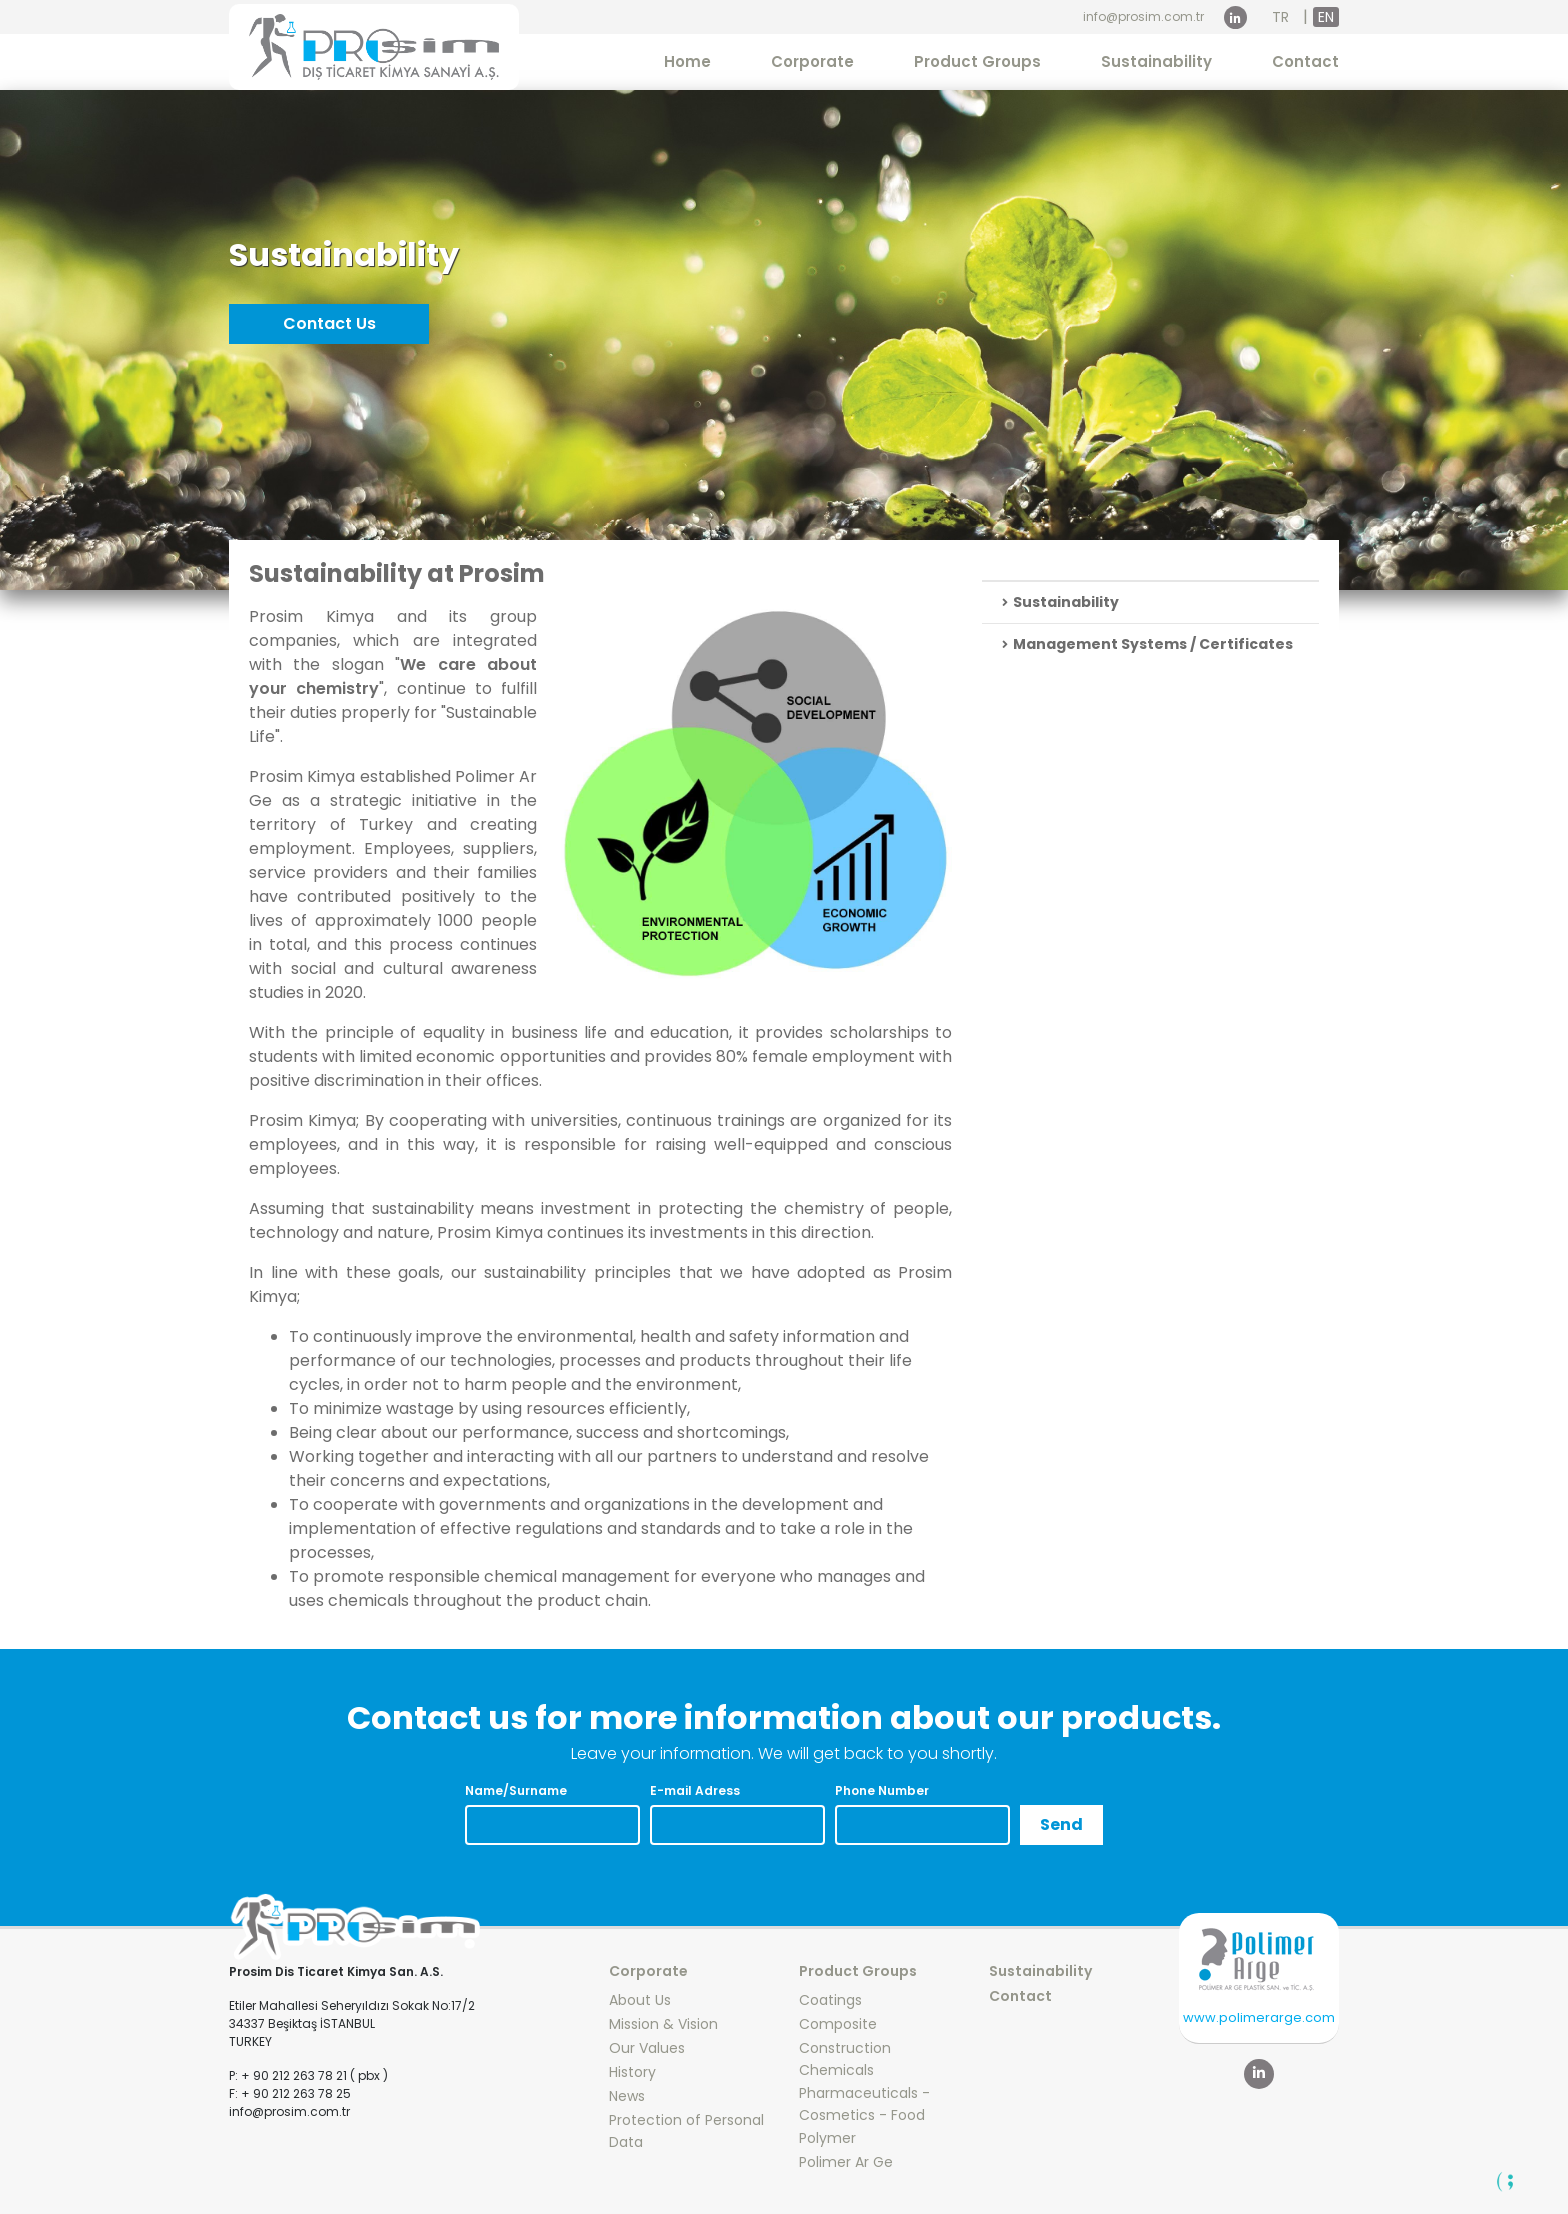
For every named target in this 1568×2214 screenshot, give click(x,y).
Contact (1305, 61)
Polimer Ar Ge (846, 2162)
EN (1326, 17)
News (627, 2096)
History (632, 2072)
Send (1061, 1824)
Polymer (827, 2138)
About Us (640, 2000)
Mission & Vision (663, 2024)
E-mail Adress (695, 1790)
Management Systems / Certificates (1147, 644)
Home (687, 61)
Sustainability (1156, 61)
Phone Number (882, 1790)
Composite (838, 2024)
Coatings (830, 2000)
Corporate (812, 61)
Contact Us (329, 323)
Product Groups (977, 61)
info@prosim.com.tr (1143, 16)
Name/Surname (516, 1790)
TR (1280, 17)
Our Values (647, 2048)
